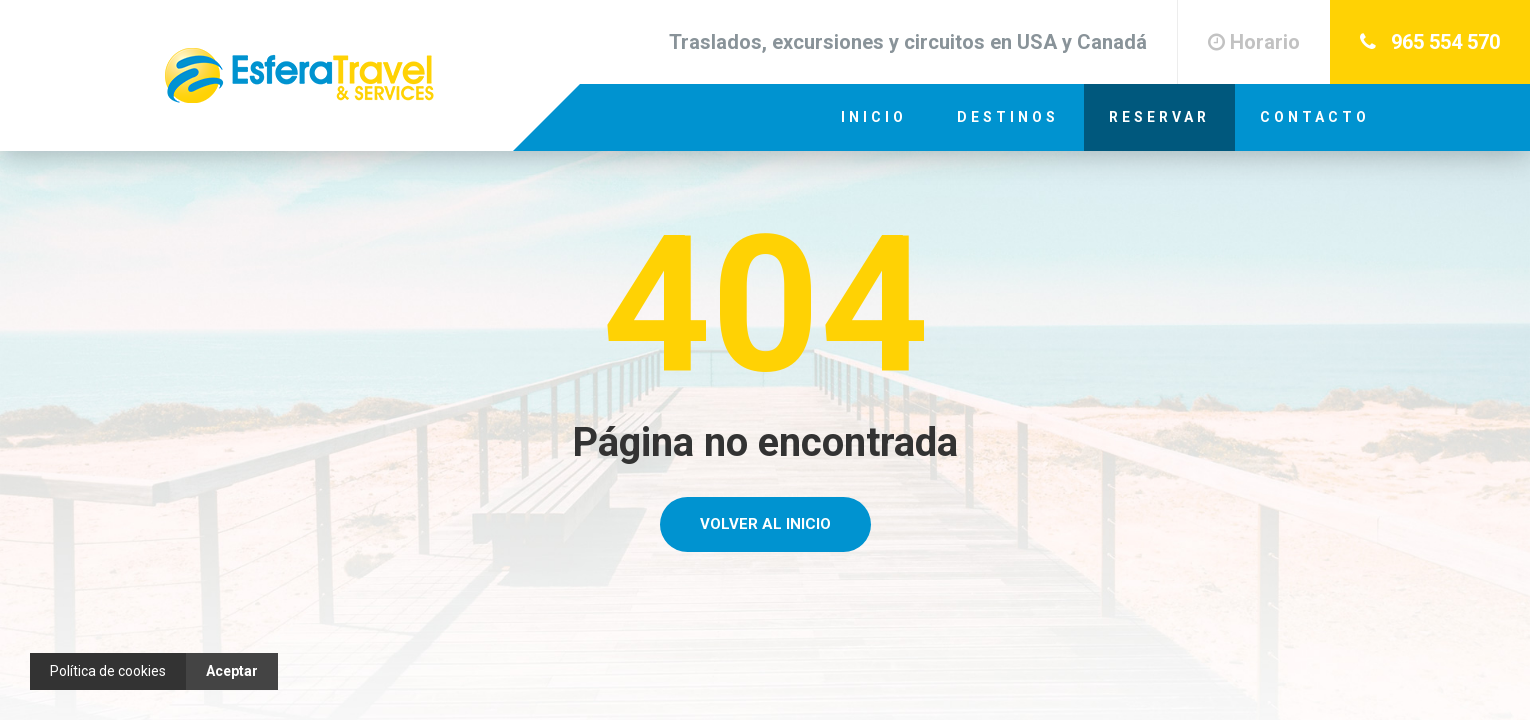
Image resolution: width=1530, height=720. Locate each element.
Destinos (1008, 117)
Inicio (874, 117)
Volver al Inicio (765, 524)
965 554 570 (1430, 42)
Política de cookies (108, 671)
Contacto (1315, 117)
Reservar (1159, 117)
